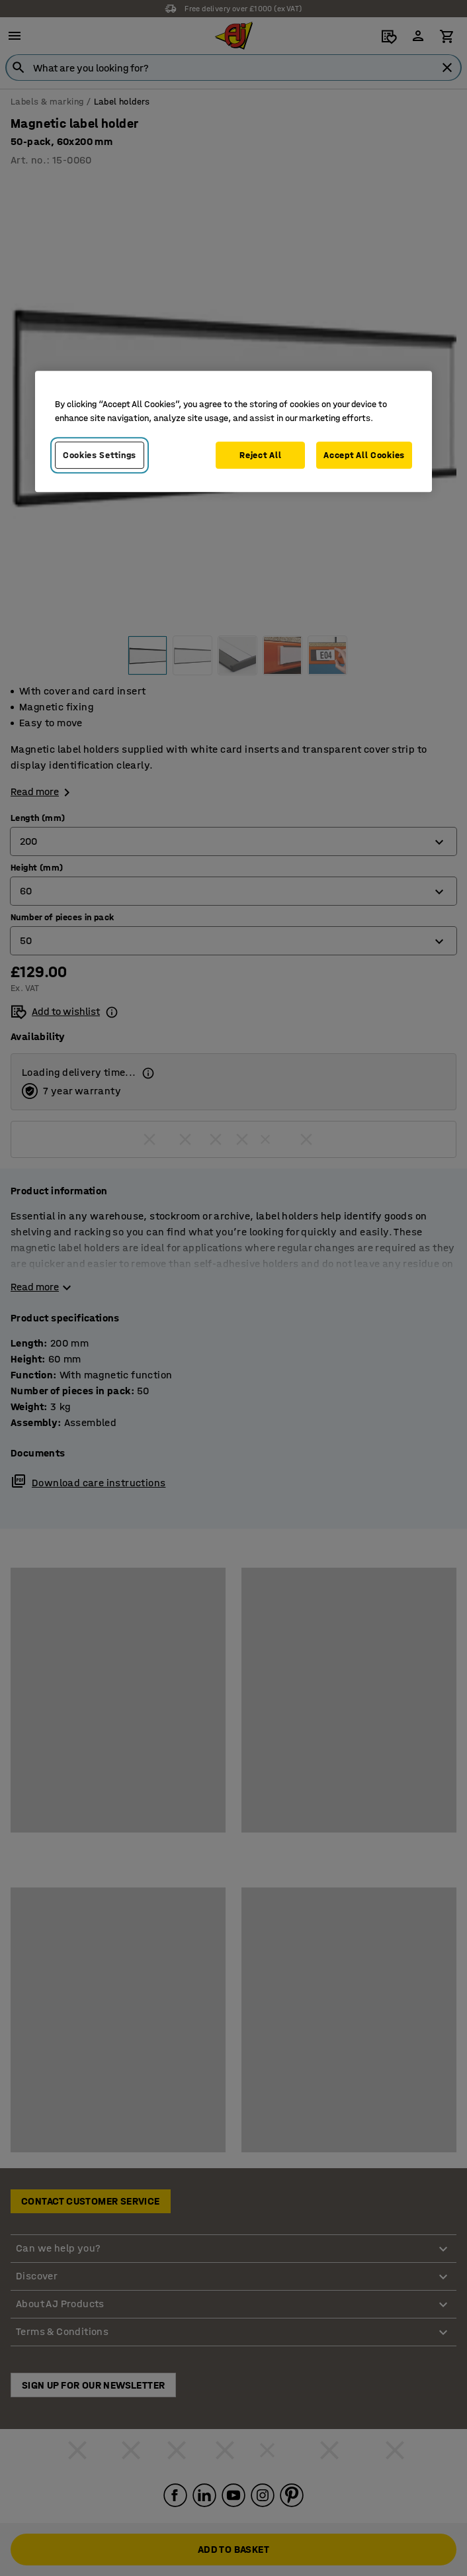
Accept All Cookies (364, 455)
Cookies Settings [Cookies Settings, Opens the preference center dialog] (99, 455)
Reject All (260, 455)
